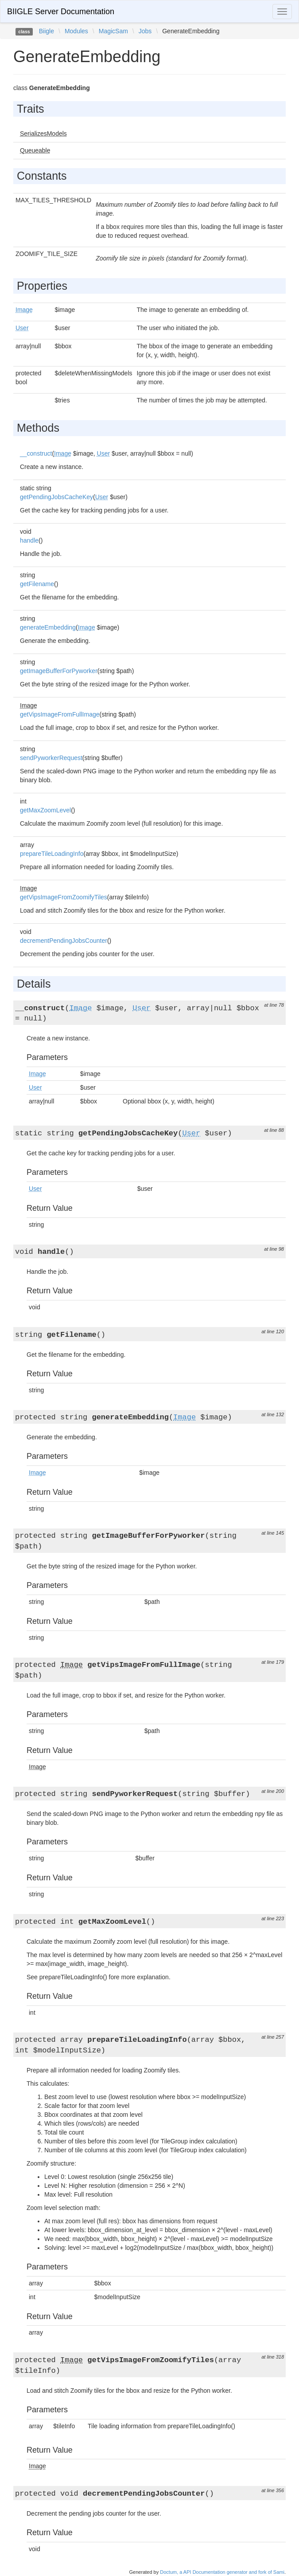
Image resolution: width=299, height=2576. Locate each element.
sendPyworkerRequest (51, 757)
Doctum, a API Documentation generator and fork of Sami (222, 2572)
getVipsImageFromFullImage (59, 714)
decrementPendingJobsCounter (63, 940)
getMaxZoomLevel (45, 810)
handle (29, 540)
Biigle (46, 31)
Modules (76, 31)
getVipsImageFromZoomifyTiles (63, 897)
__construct (36, 453)
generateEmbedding (48, 627)
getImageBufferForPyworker (58, 670)
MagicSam (113, 31)
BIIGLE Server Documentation (60, 11)
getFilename (37, 583)
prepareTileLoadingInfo (51, 853)
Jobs (145, 31)
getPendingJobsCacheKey (56, 496)
